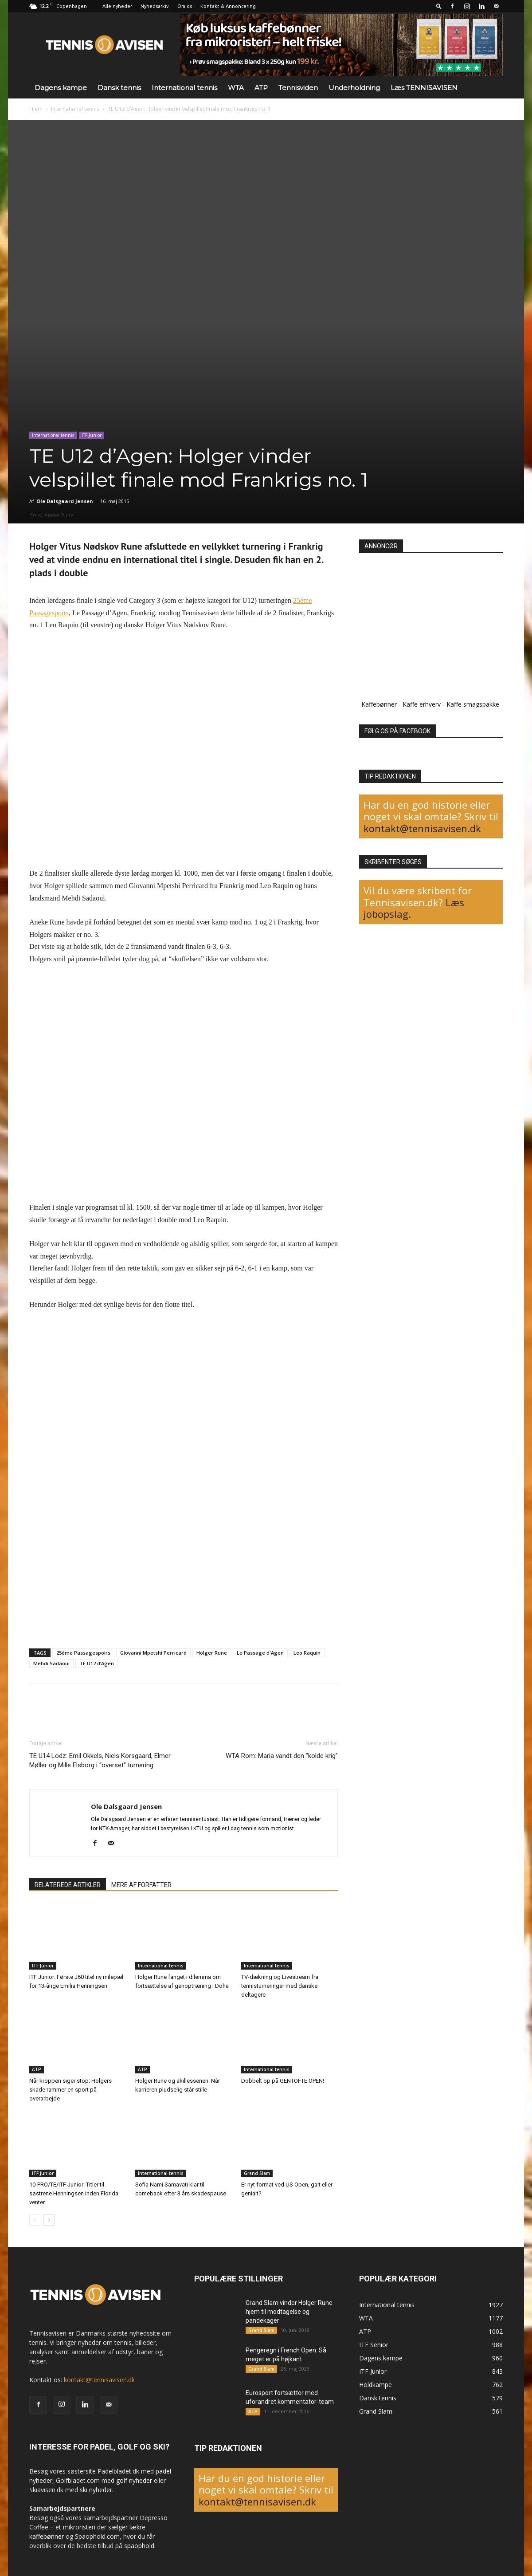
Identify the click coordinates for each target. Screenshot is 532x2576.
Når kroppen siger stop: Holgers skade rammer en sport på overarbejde (70, 2089)
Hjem (36, 109)
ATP (261, 87)
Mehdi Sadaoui (51, 1663)
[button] (439, 6)
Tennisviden (298, 87)
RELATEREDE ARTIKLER (68, 1884)
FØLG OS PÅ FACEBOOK (397, 731)
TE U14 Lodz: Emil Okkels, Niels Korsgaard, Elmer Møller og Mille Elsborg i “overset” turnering (100, 1760)
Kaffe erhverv (422, 704)
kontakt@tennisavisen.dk (422, 828)
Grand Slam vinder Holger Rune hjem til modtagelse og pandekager (289, 2311)
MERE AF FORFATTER (141, 1884)
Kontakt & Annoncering (228, 6)
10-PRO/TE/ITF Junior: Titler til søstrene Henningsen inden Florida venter (73, 2193)
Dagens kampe (61, 87)
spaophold (139, 2545)
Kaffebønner (379, 704)
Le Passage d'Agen (260, 1652)
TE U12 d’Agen (96, 1663)
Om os (184, 6)
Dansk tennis (119, 87)
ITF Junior (92, 435)
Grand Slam (257, 2173)
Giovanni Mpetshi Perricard (153, 1652)
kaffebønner (46, 2536)
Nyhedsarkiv (155, 6)
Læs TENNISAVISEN (424, 87)
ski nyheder (96, 2490)
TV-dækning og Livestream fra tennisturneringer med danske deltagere (279, 1986)
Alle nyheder (117, 6)
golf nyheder (134, 2480)
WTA (236, 87)
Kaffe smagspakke (472, 704)
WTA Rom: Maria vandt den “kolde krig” (282, 1756)
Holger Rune (211, 1652)
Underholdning (354, 87)
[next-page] (49, 2220)
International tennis (184, 87)
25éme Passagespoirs (83, 1652)
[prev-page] (34, 2220)
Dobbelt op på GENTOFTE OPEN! (282, 2080)
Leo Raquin (307, 1652)
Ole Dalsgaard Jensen (64, 501)
